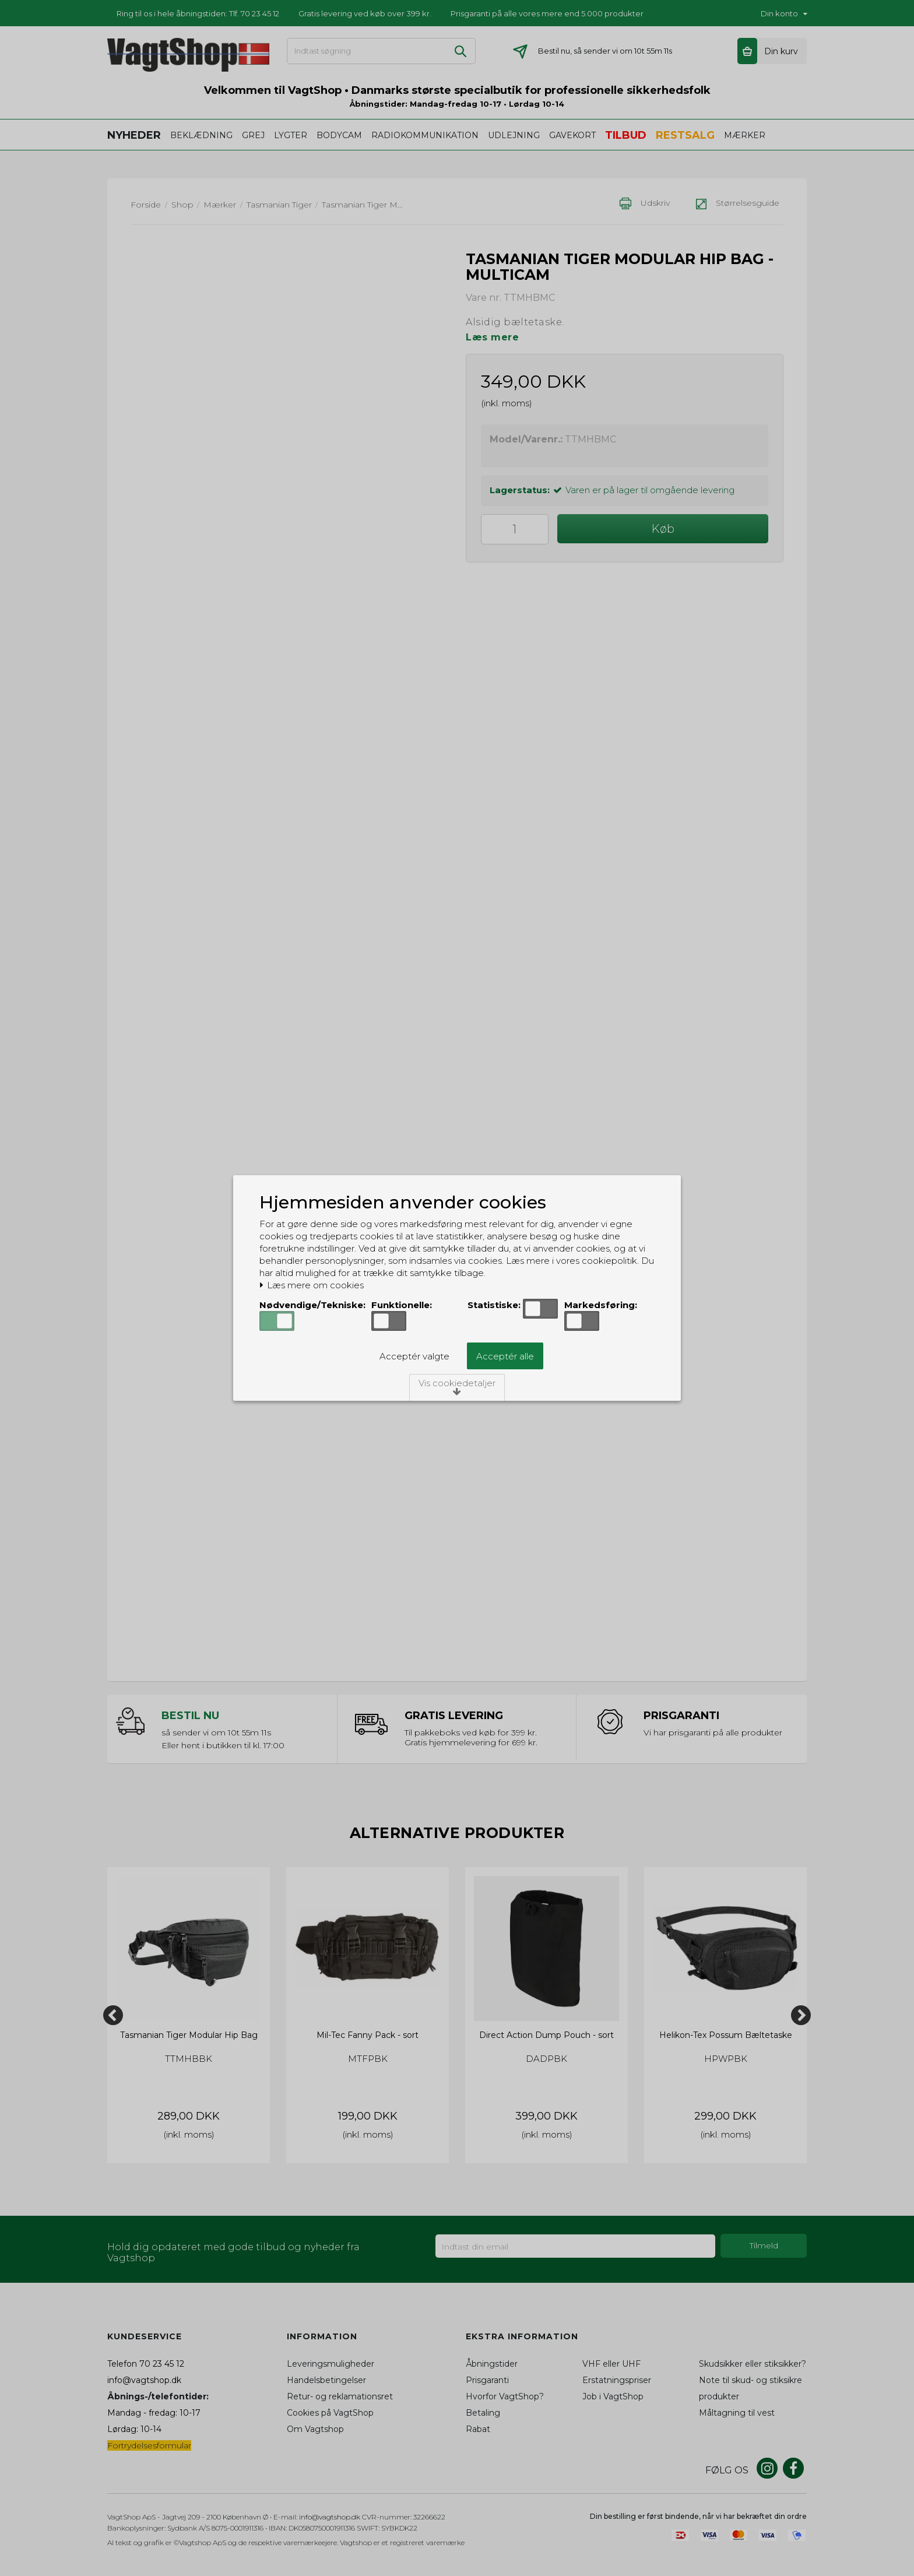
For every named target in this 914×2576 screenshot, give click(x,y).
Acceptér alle (505, 1356)
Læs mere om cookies (311, 1285)
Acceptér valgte (414, 1356)
